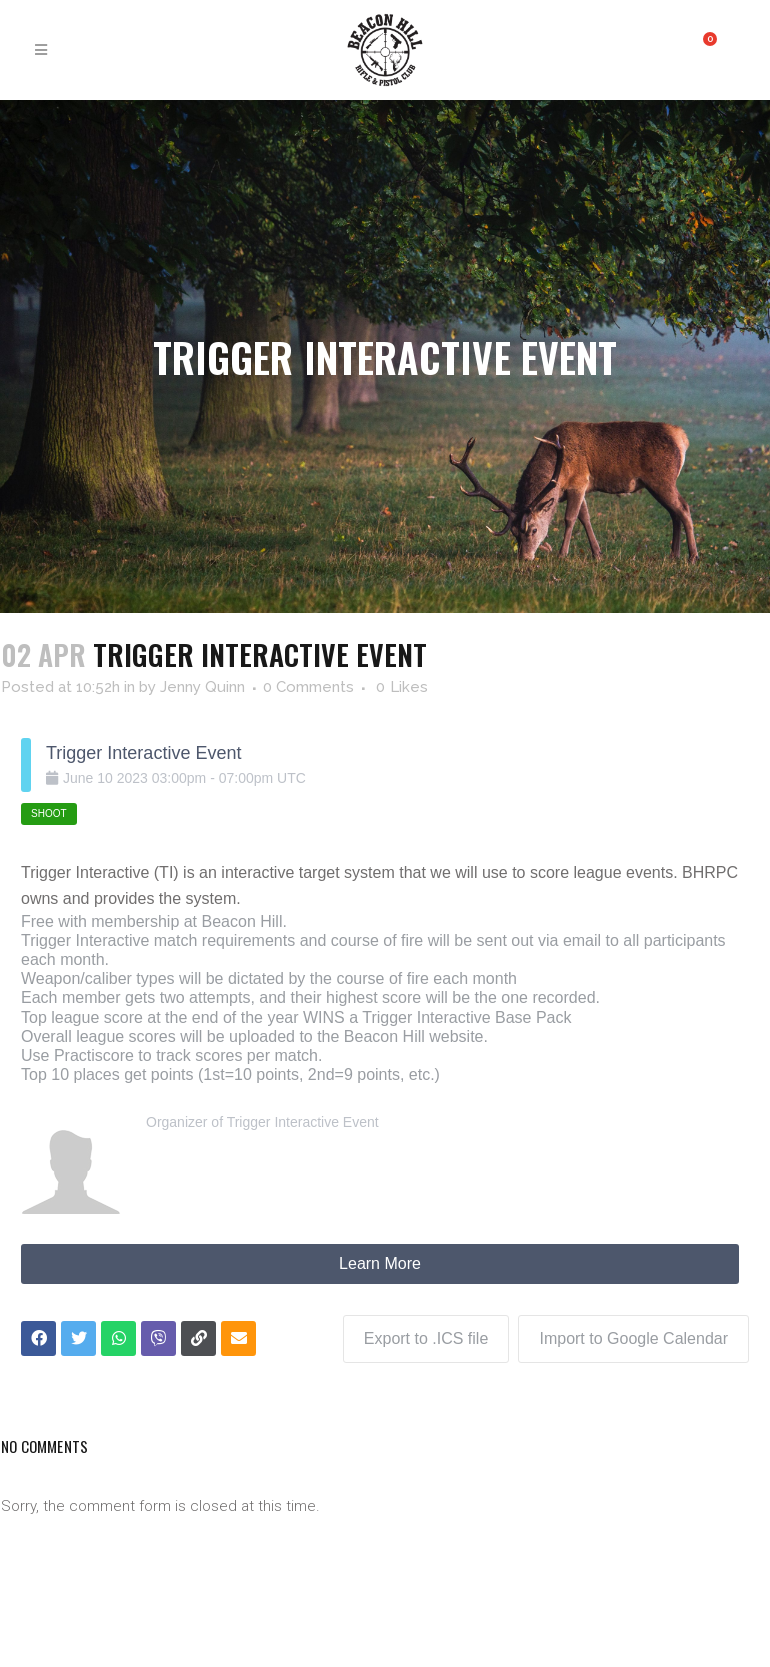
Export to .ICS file (425, 1337)
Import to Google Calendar (633, 1337)
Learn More (380, 1263)
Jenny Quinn (202, 687)
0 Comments (308, 687)
